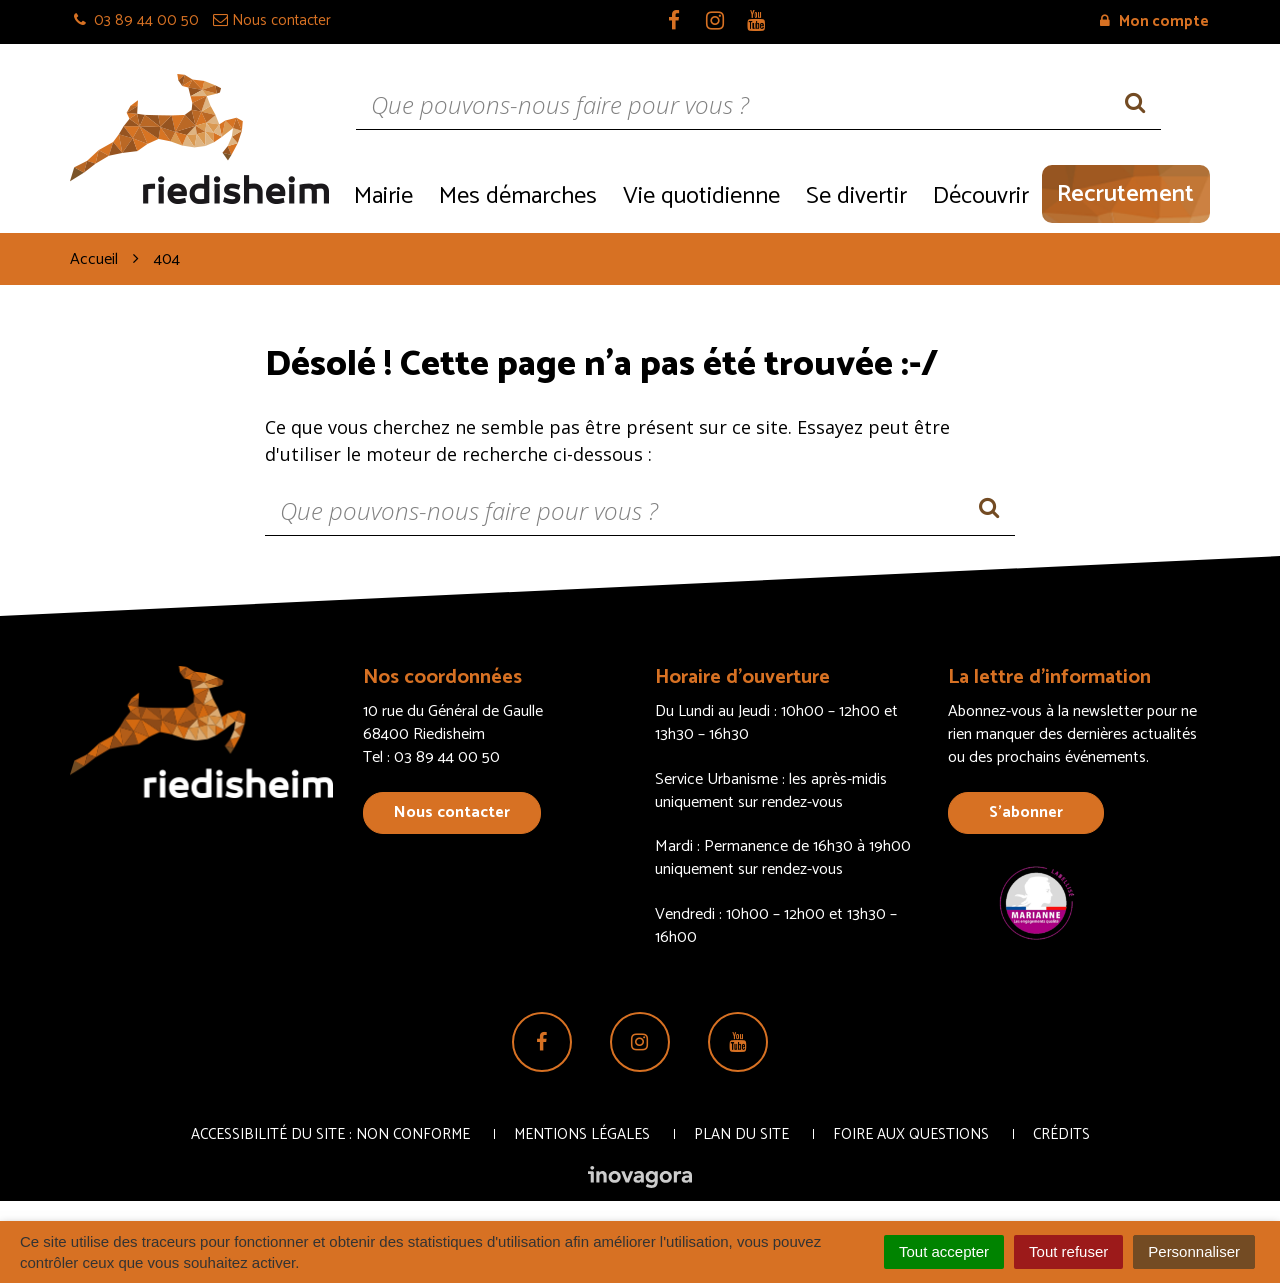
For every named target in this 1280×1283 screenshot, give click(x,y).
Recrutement (1125, 194)
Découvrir (981, 196)
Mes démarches (518, 196)
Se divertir (856, 196)
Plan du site (741, 1134)
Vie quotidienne (701, 196)
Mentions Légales (582, 1134)
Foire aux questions (911, 1134)
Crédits (1061, 1134)
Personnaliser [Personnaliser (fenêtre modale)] (1194, 1251)
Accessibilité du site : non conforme (330, 1134)
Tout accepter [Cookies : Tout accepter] (944, 1251)
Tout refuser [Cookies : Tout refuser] (1068, 1251)
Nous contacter (452, 812)
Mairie (383, 196)
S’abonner (1026, 812)
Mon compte (1154, 21)
